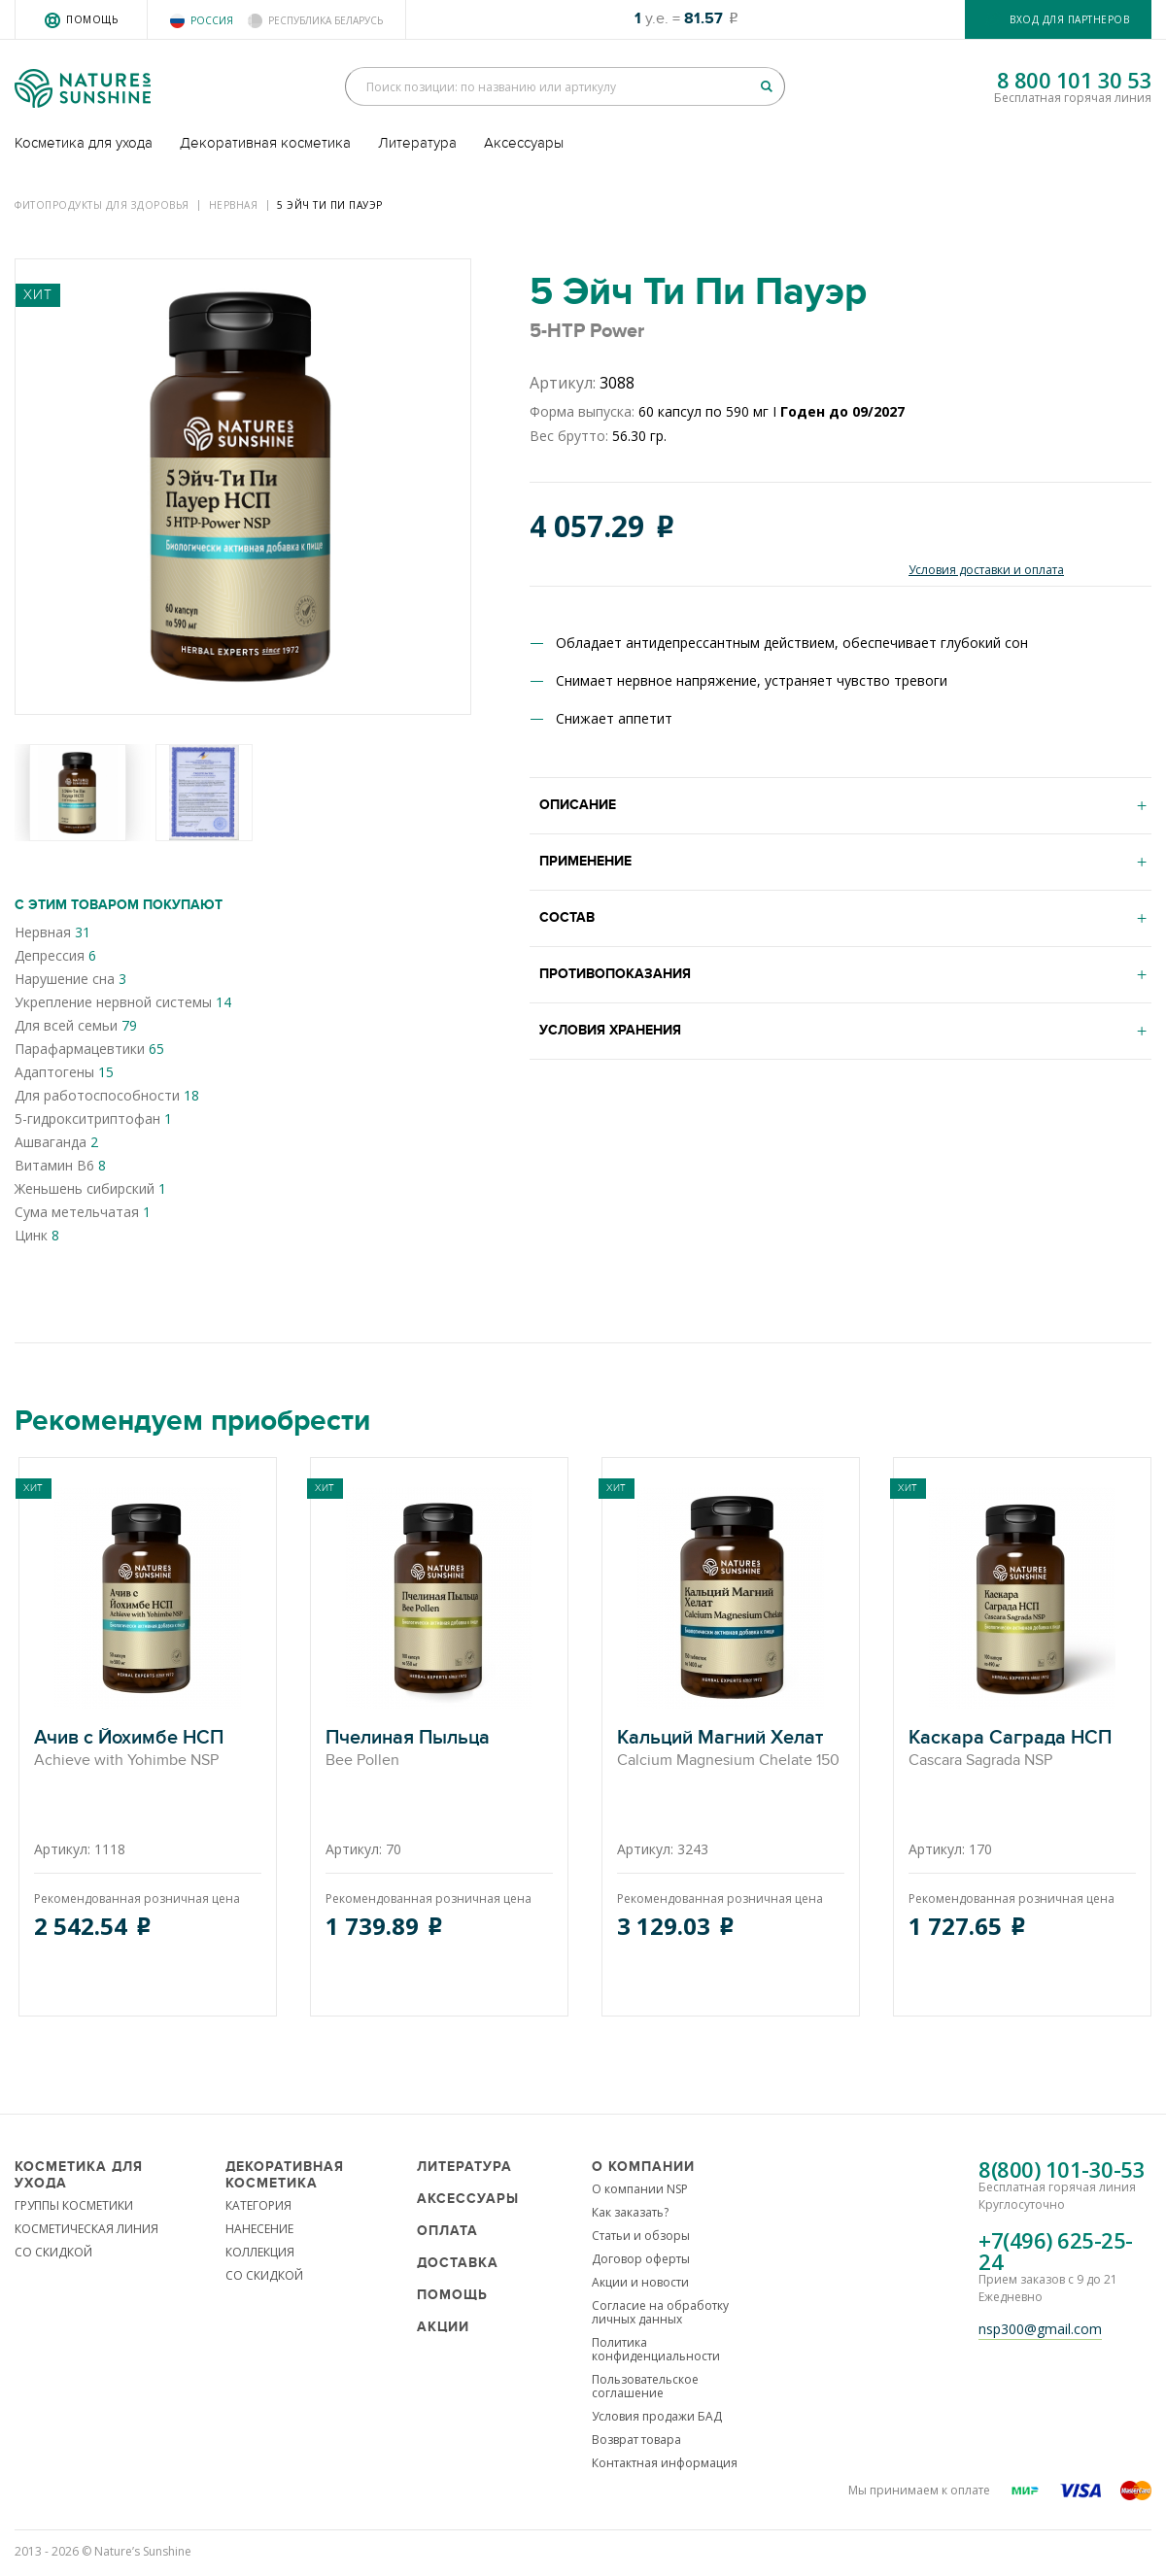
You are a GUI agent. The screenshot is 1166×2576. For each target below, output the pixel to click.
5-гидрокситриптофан (93, 1118)
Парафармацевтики (89, 1048)
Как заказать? (630, 2212)
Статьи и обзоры (641, 2235)
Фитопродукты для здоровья (102, 205)
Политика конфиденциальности (656, 2349)
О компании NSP (640, 2189)
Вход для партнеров (1069, 19)
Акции (443, 2327)
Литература (417, 143)
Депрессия (55, 955)
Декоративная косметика (265, 143)
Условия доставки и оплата (986, 569)
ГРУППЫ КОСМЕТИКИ (74, 2205)
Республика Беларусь (325, 20)
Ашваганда (56, 1142)
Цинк (37, 1235)
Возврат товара (636, 2439)
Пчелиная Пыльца (439, 1749)
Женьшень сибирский (90, 1188)
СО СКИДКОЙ (53, 2252)
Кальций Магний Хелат (730, 1749)
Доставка (457, 2262)
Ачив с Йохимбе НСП (147, 1749)
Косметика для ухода (84, 143)
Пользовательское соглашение (645, 2386)
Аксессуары (524, 143)
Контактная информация (664, 2463)
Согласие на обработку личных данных (660, 2312)
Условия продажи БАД (657, 2416)
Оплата (447, 2230)
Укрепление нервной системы (123, 1002)
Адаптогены (64, 1072)
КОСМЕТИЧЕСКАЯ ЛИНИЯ (86, 2228)
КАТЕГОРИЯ (258, 2205)
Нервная (233, 205)
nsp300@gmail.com (1040, 2329)
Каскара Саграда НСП (1022, 1749)
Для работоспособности (107, 1095)
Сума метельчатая (83, 1212)
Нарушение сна (70, 978)
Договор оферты (641, 2259)
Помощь (92, 19)
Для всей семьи (76, 1025)
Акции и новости (640, 2282)
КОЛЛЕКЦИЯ (259, 2252)
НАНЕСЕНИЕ (259, 2228)
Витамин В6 (60, 1165)
